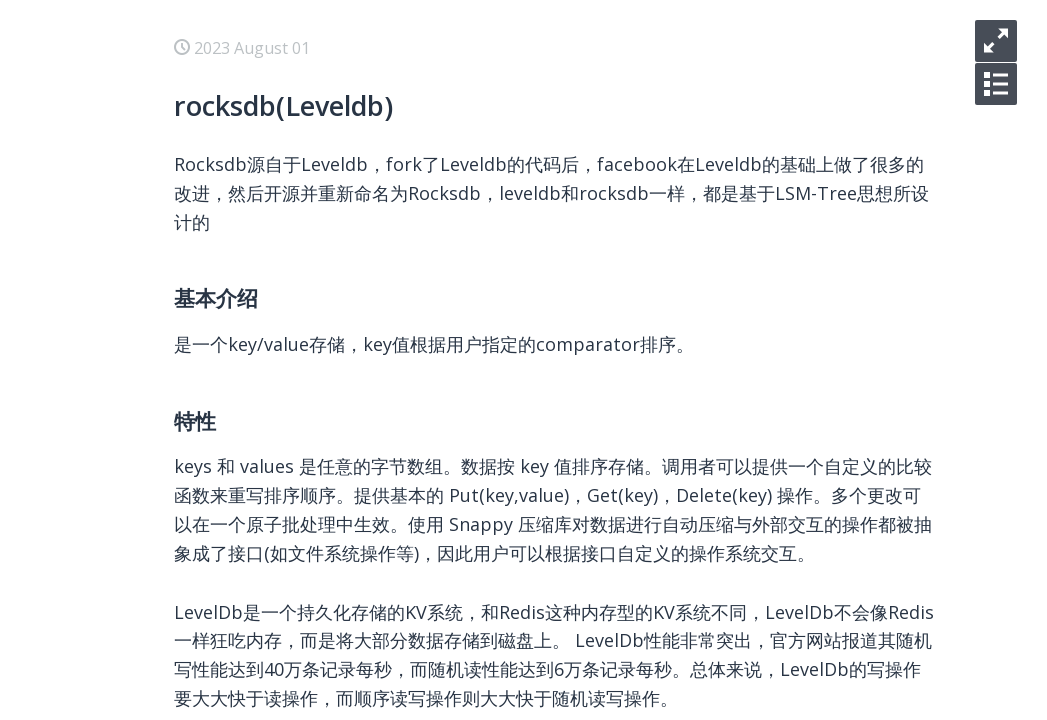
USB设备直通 (200, 384)
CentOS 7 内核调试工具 (236, 512)
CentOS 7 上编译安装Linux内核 (265, 544)
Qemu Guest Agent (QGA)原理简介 (278, 640)
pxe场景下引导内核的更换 (245, 480)
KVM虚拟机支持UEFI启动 (242, 288)
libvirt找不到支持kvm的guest (258, 224)
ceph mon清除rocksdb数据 (251, 96)
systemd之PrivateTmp (235, 192)
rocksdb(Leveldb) (216, 160)
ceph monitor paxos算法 (243, 128)
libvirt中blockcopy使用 (235, 352)
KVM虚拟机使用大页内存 (241, 320)
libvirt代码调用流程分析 (237, 416)
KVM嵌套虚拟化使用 (225, 448)
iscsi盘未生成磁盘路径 (231, 256)
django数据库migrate (231, 672)
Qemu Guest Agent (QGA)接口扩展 (278, 608)
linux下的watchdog (222, 576)
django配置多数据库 (226, 704)
